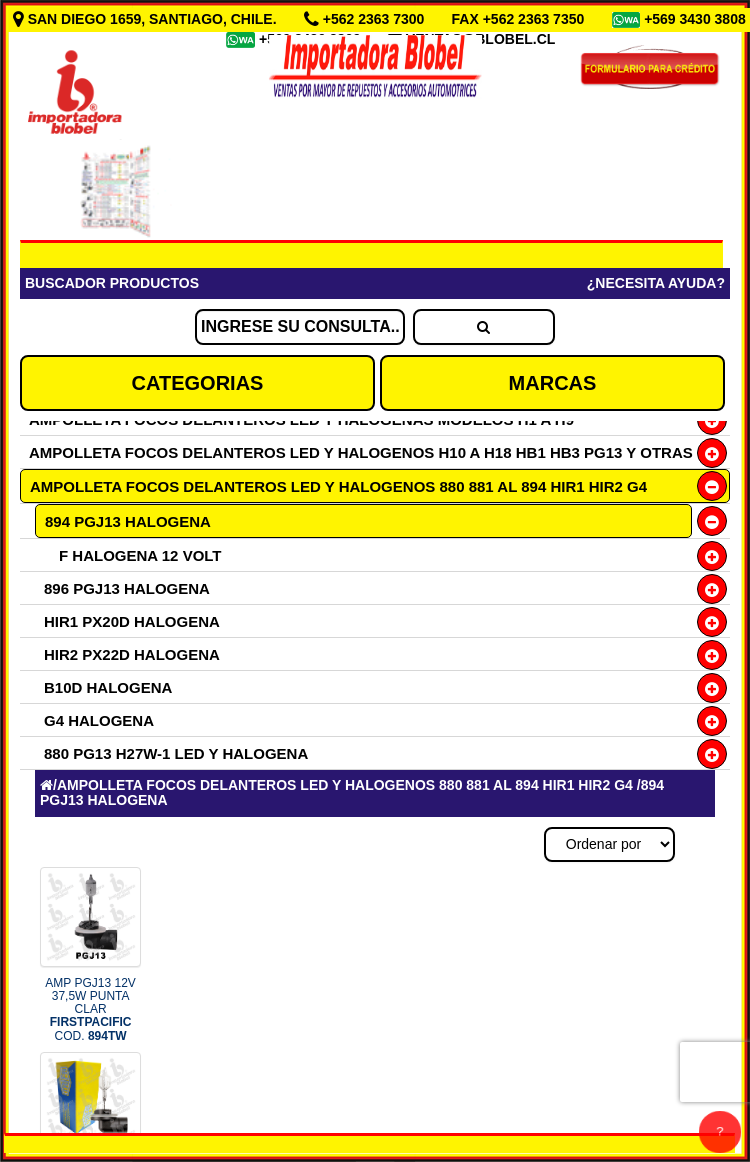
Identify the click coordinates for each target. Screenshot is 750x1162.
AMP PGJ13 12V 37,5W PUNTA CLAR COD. (90, 1009)
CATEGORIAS (198, 383)
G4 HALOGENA (99, 720)
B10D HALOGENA (108, 687)
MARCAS (553, 383)
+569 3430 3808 (695, 19)
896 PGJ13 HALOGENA (127, 588)
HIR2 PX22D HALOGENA (132, 654)
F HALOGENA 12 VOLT (140, 555)
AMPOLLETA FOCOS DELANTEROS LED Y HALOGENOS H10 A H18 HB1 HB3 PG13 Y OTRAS (361, 452)
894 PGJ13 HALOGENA (128, 521)
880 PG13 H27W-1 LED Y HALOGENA (176, 753)
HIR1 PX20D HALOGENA (132, 621)
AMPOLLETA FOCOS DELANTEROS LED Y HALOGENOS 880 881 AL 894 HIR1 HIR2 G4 (338, 486)
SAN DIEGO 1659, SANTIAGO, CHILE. (147, 19)
